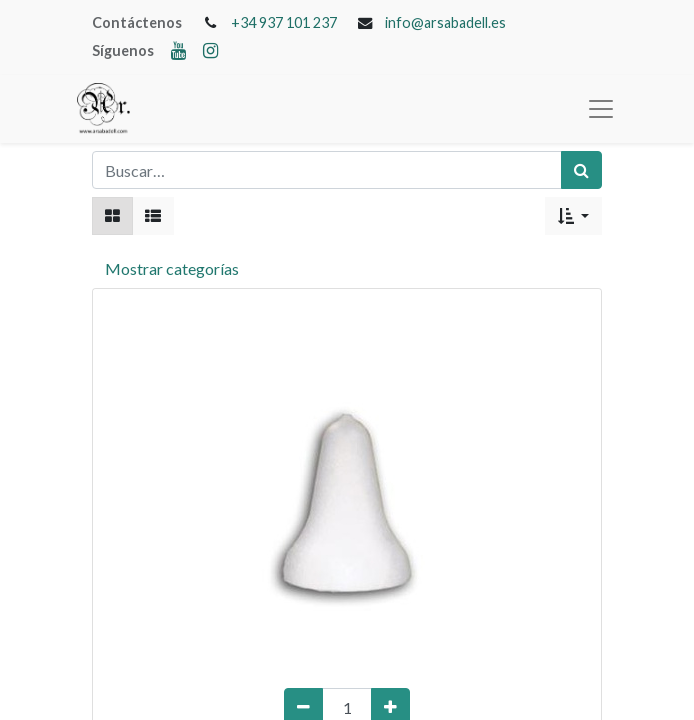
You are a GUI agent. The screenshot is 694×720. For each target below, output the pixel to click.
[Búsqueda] (581, 170)
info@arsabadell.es (445, 22)
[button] (573, 216)
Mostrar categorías (172, 268)
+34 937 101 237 (284, 22)
